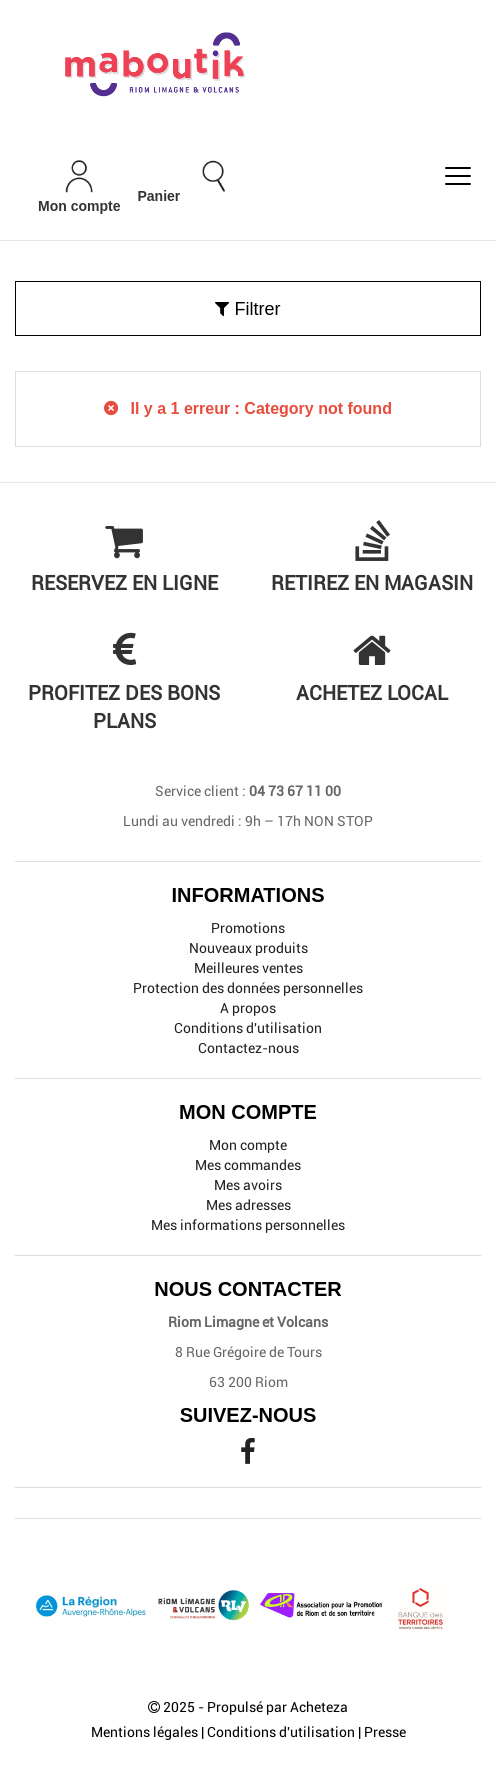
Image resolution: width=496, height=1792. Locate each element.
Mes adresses (248, 1205)
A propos (248, 1008)
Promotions (248, 928)
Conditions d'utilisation (248, 1028)
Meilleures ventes (248, 968)
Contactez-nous (248, 1048)
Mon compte (248, 1145)
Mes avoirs (248, 1185)
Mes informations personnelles (248, 1225)
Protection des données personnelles (248, 988)
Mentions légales (144, 1732)
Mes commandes (248, 1165)
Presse (385, 1732)
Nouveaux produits (248, 948)
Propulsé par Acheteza (277, 1707)
